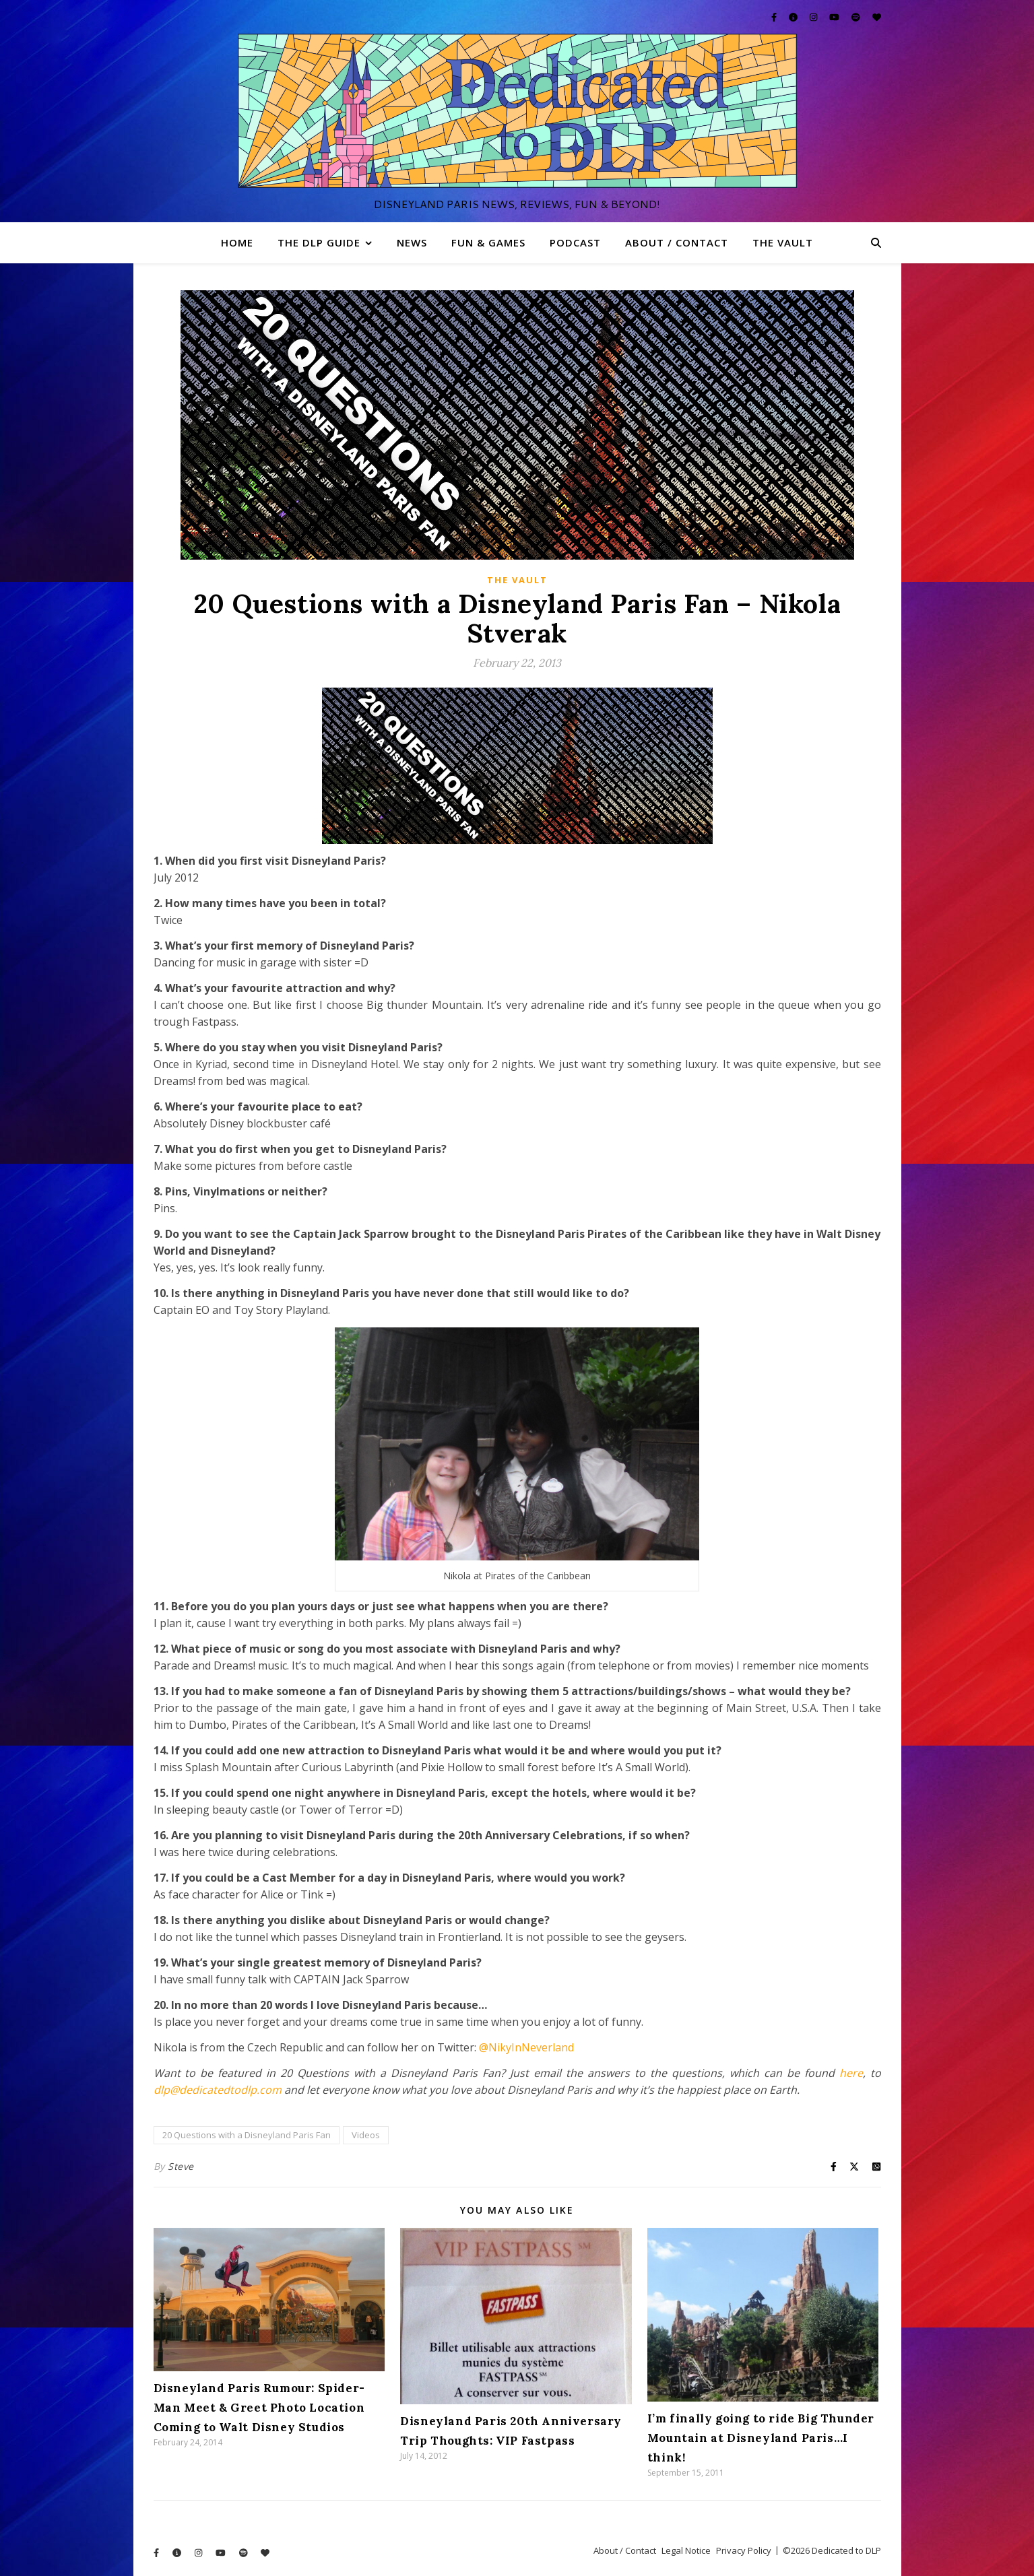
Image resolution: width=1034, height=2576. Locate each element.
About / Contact (676, 242)
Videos (366, 2135)
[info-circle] (794, 17)
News (412, 242)
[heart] (876, 17)
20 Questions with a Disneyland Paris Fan (246, 2135)
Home (237, 242)
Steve (181, 2166)
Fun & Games (488, 242)
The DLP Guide (319, 242)
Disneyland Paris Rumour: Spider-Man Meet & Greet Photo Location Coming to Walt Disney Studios (259, 2408)
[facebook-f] (775, 17)
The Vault (782, 242)
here (851, 2073)
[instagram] (814, 17)
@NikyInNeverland (526, 2047)
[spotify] (856, 17)
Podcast (575, 242)
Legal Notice (686, 2550)
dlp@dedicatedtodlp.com (218, 2089)
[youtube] (835, 17)
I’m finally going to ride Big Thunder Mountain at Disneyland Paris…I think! (760, 2438)
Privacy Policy (743, 2550)
